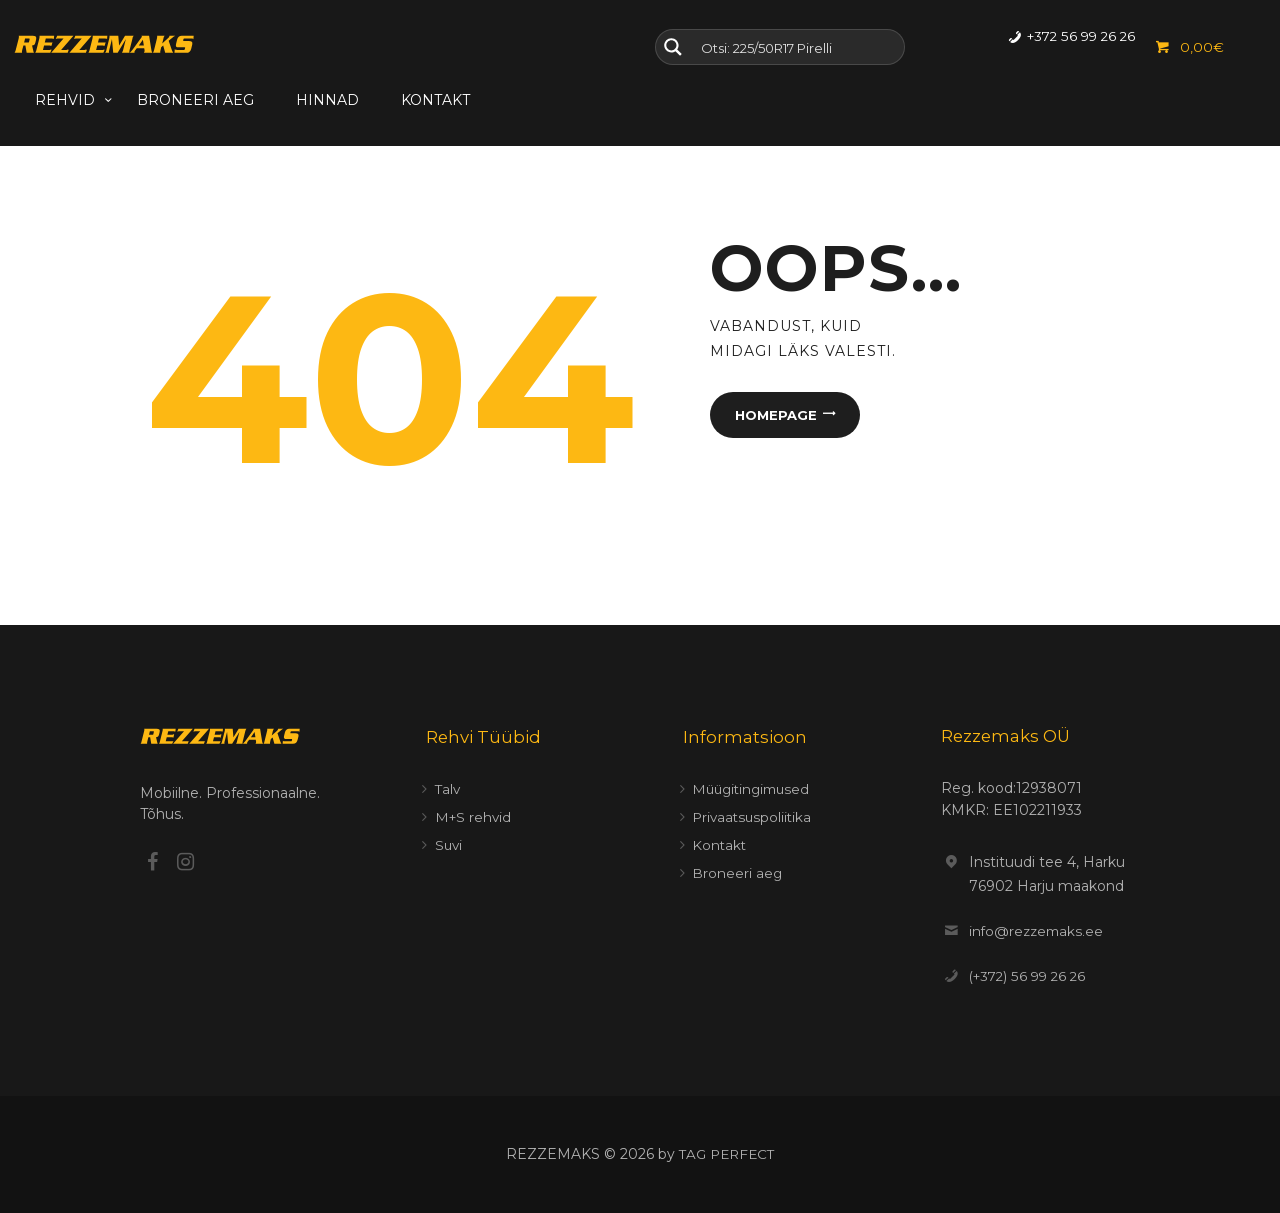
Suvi (449, 845)
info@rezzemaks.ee (1038, 931)
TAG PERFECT (727, 1154)
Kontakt (720, 845)
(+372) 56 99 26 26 (1031, 976)
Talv (448, 789)
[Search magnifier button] (673, 47)
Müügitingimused (754, 789)
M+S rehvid (474, 817)
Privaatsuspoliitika (754, 817)
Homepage (774, 417)
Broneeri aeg (737, 873)
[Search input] (798, 47)
